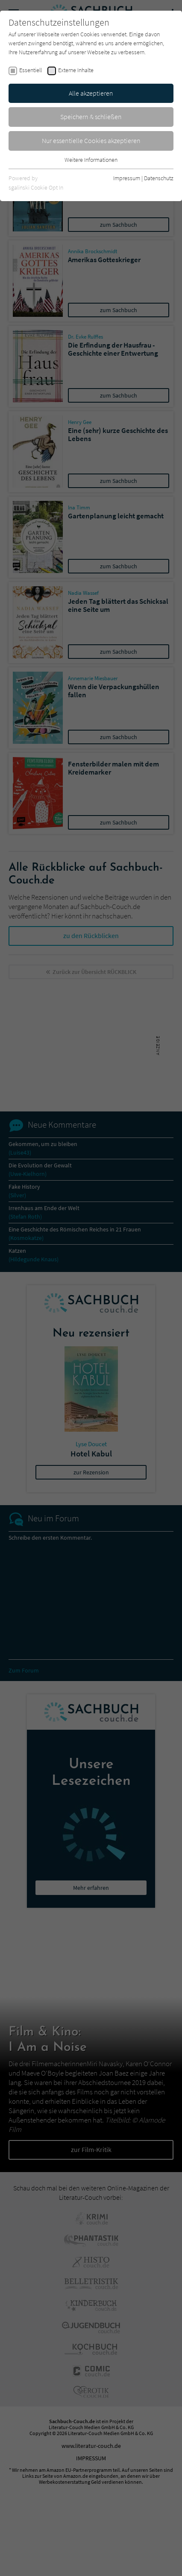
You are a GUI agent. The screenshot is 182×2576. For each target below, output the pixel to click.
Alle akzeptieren (91, 93)
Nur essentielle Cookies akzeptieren (91, 140)
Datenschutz (158, 178)
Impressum (126, 178)
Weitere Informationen (91, 160)
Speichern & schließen (91, 116)
